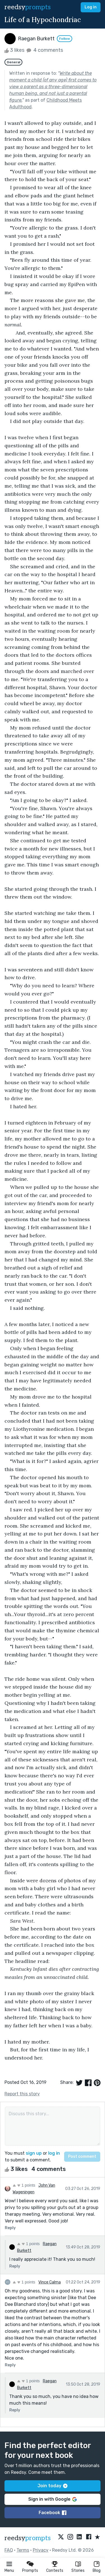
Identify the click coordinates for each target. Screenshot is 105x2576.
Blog (97, 2570)
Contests (54, 2570)
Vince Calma (49, 2282)
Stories (78, 2570)
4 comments (44, 50)
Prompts (30, 2570)
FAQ (8, 2550)
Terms (23, 2550)
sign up (34, 2153)
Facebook (52, 2512)
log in (54, 2153)
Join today (52, 2485)
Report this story (22, 2093)
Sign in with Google (52, 2499)
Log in (91, 7)
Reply (10, 2228)
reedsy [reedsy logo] (27, 7)
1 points (24, 2185)
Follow (64, 39)
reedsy (27, 2538)
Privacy (40, 2550)
